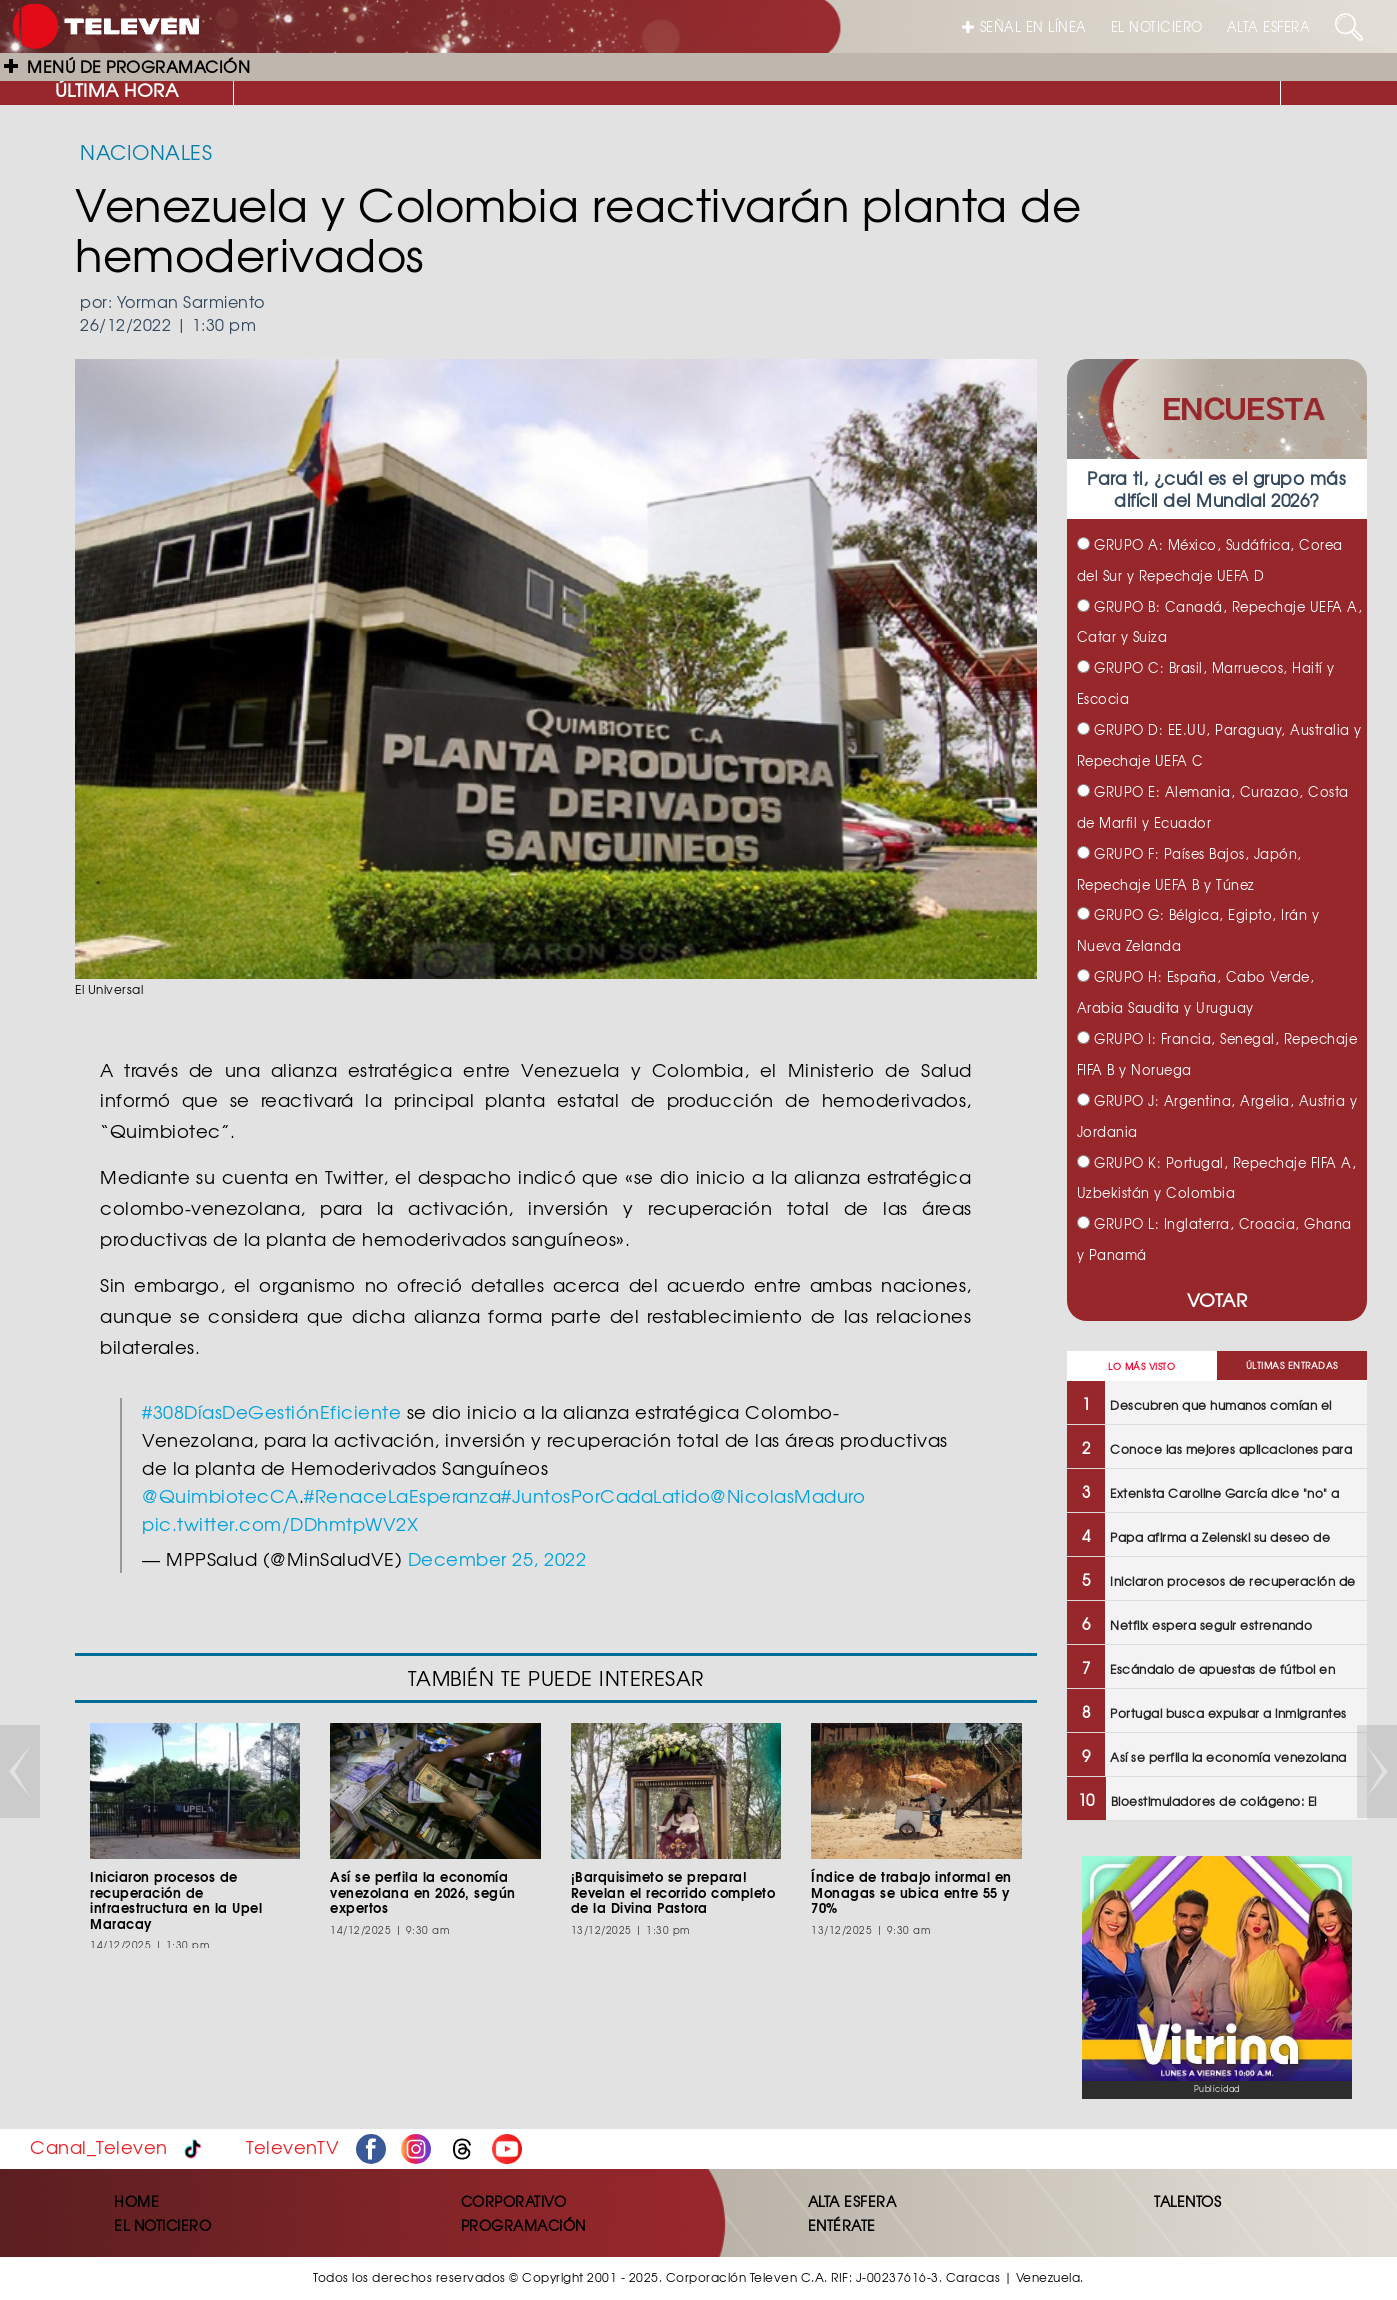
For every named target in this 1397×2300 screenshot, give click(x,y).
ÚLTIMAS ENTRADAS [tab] (1292, 1365)
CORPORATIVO (514, 2201)
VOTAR (1217, 1299)
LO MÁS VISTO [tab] (1141, 1366)
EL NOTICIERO (1157, 26)
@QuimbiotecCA (220, 1495)
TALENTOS (1187, 2201)
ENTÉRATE (842, 2225)
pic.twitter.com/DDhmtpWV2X (280, 1523)
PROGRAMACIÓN (523, 2225)
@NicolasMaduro (787, 1495)
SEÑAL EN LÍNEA (1024, 26)
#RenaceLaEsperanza (402, 1495)
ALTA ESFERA (1269, 26)
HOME (136, 2201)
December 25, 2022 (497, 1558)
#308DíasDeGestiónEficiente (271, 1411)
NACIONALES (146, 151)
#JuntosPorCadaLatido (605, 1495)
